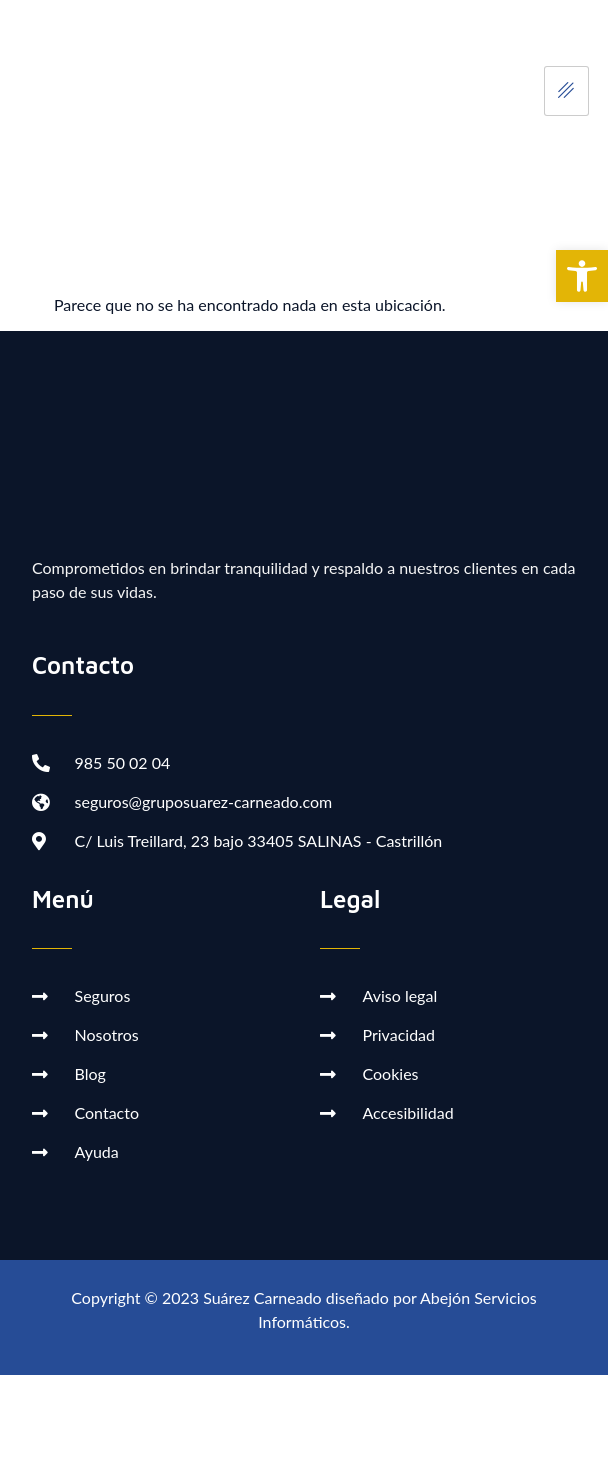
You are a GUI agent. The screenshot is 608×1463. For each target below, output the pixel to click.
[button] (582, 276)
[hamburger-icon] (566, 91)
